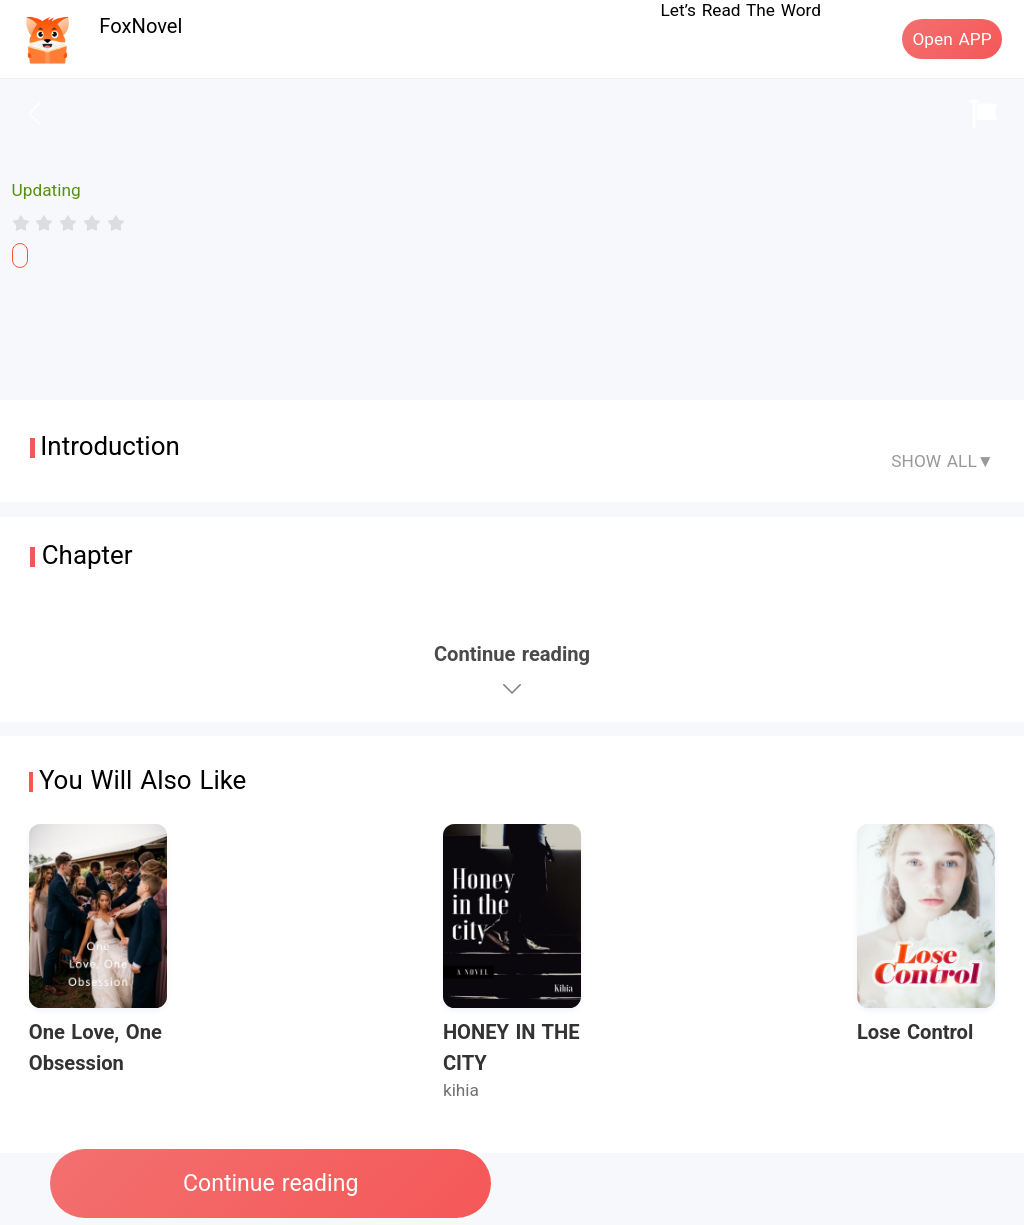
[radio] (24, 223)
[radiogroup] (68, 223)
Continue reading (270, 1183)
